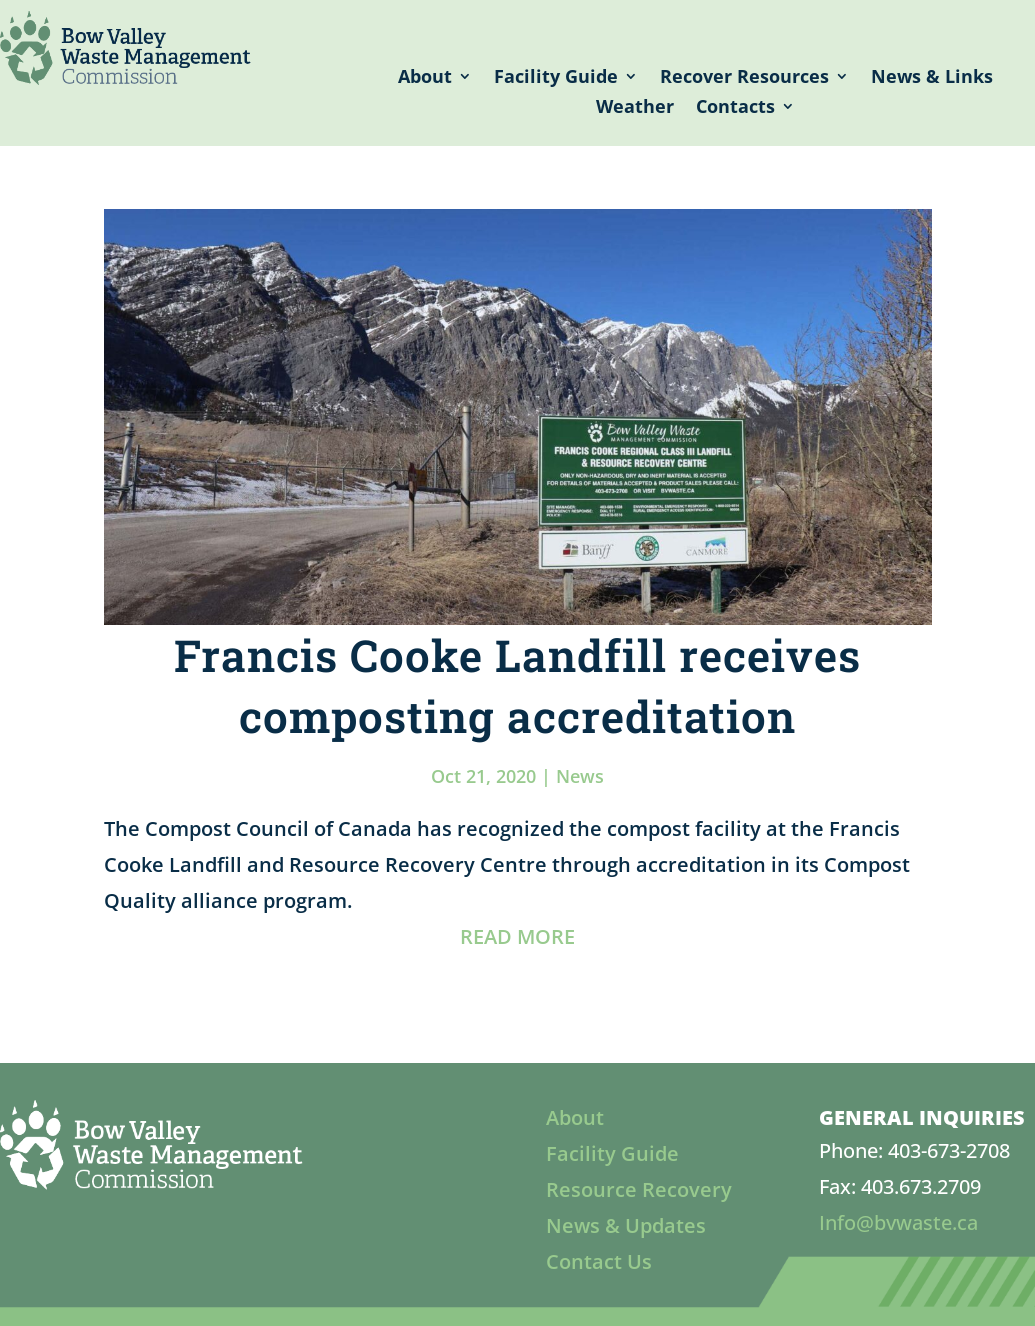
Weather (635, 108)
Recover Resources (744, 78)
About (425, 78)
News (580, 776)
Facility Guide (556, 78)
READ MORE (517, 936)
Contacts (735, 108)
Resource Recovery (639, 1189)
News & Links (932, 78)
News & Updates (626, 1225)
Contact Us (599, 1261)
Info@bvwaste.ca (898, 1222)
